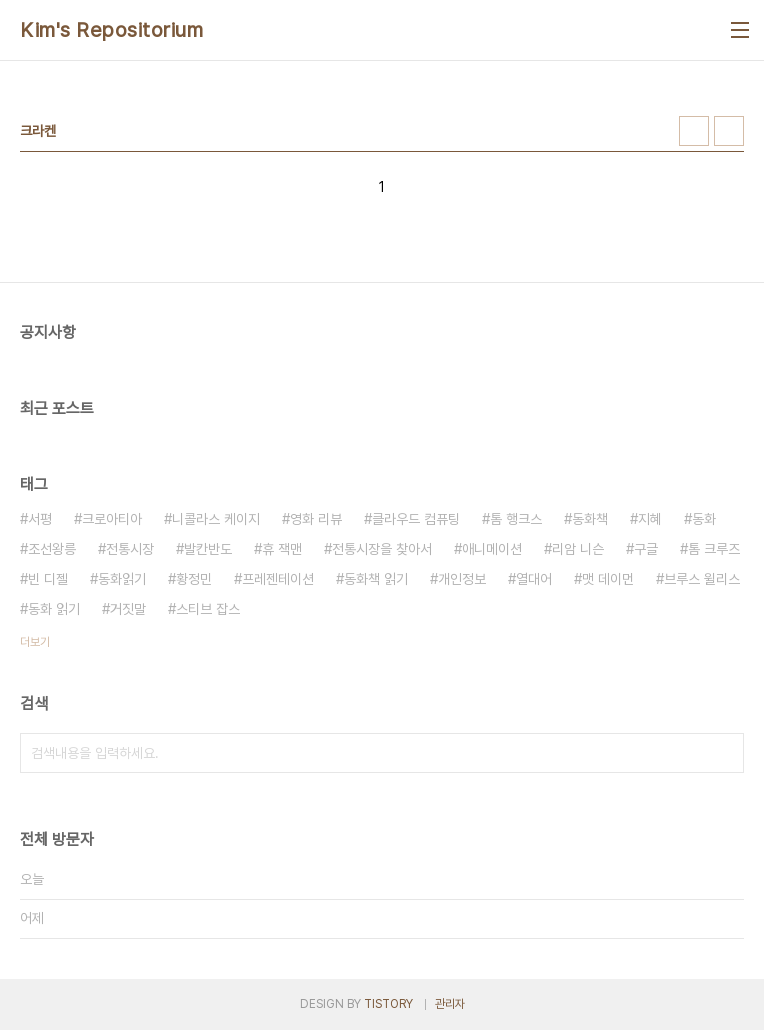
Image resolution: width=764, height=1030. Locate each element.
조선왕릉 (52, 549)
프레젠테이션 (278, 579)
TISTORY (388, 1004)
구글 (646, 549)
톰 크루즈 (714, 549)
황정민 (194, 579)
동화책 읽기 (376, 579)
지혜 (650, 519)
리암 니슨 (578, 549)
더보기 (35, 642)
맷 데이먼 (608, 579)
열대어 (534, 579)
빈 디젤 (48, 579)
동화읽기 (122, 579)
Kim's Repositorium (111, 30)
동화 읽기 (54, 609)
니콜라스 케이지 (216, 519)
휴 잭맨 (282, 549)
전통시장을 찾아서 (382, 549)
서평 (40, 519)
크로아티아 (112, 519)
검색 (724, 753)
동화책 (590, 519)
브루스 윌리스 (702, 579)
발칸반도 (208, 549)
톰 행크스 (516, 519)
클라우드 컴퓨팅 (416, 519)
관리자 (450, 1004)
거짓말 (128, 609)
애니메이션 (492, 549)
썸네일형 (694, 131)
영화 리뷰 (316, 519)
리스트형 (729, 131)
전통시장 (130, 549)
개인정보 (462, 579)
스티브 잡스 (208, 609)
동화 (704, 519)
